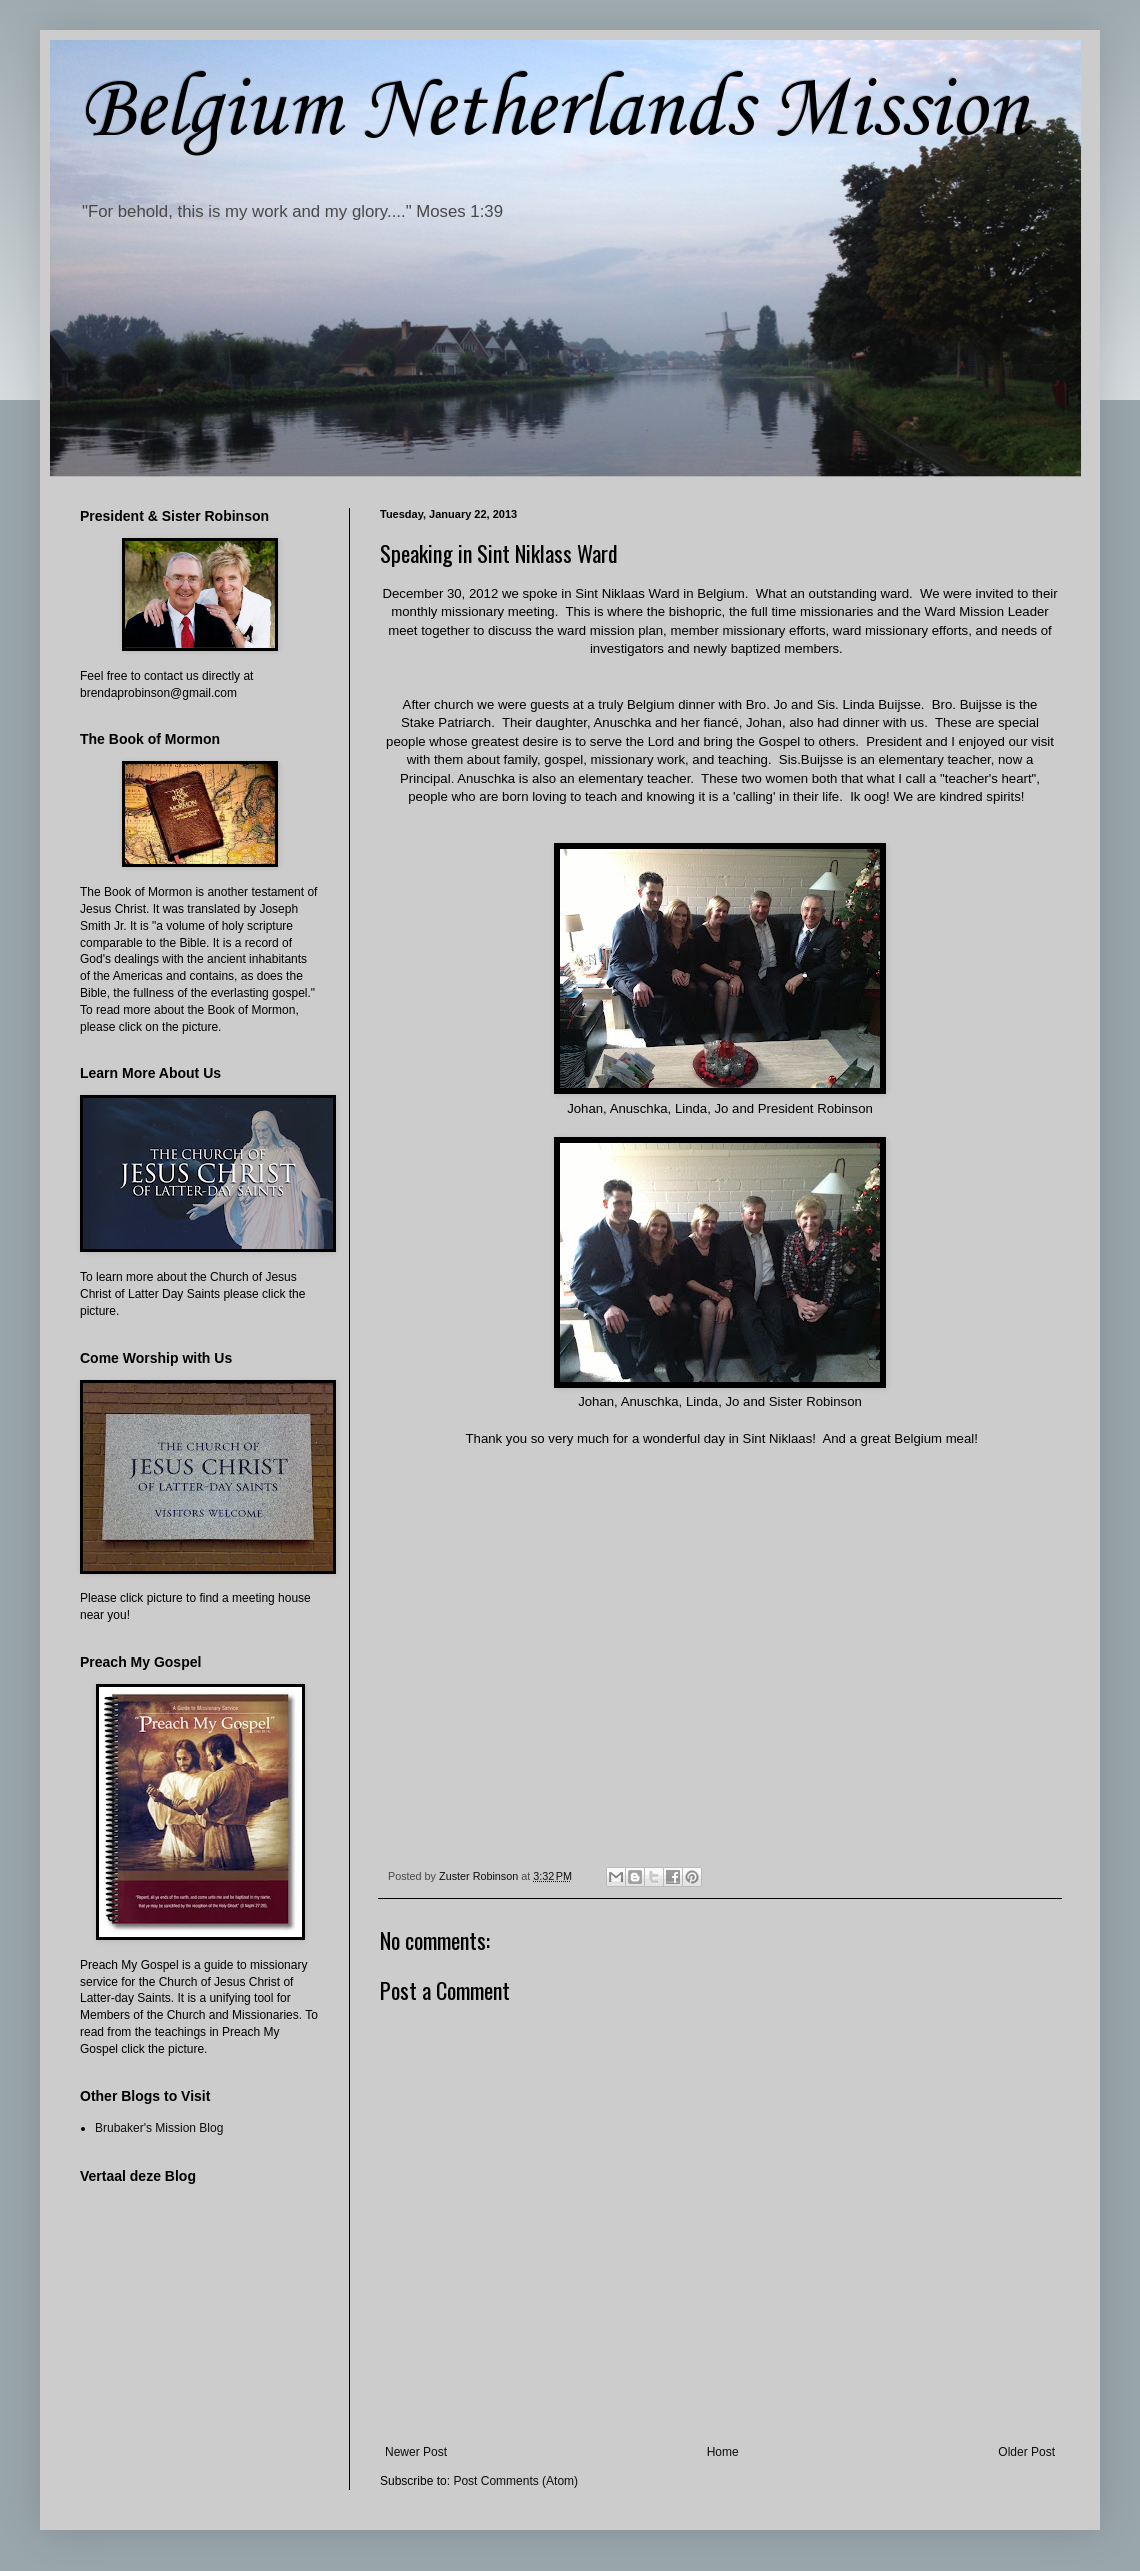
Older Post (1026, 2452)
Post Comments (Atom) (515, 2481)
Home (723, 2452)
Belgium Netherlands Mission (554, 111)
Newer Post (416, 2452)
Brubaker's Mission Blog (159, 2128)
